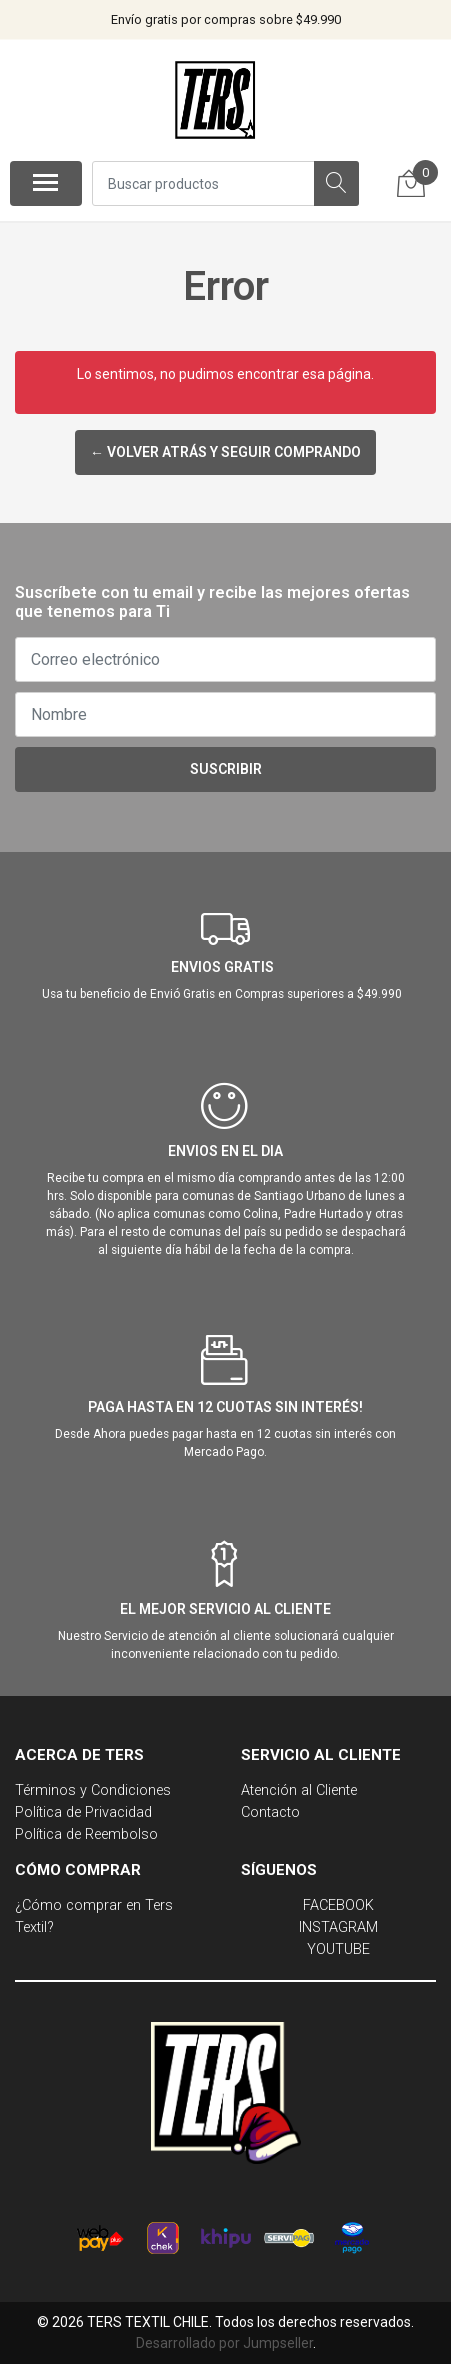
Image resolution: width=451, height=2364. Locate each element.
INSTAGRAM (338, 1927)
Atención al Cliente (299, 1790)
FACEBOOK (338, 1905)
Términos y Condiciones (93, 1790)
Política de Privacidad (83, 1812)
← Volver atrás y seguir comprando (225, 452)
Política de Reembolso (86, 1834)
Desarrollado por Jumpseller (224, 2343)
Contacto (270, 1812)
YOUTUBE (338, 1949)
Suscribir (226, 769)
